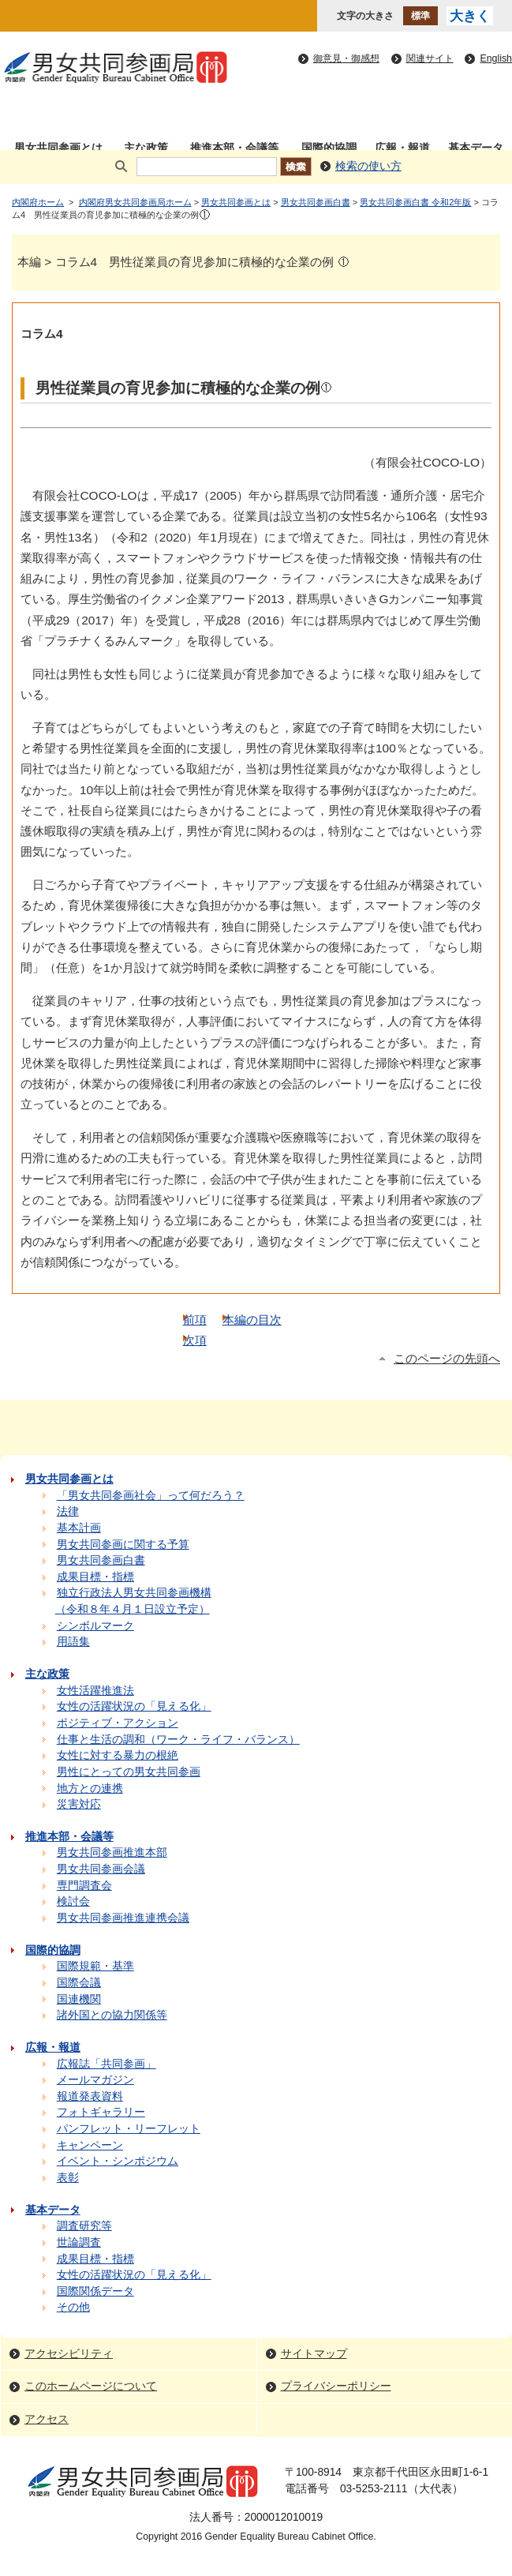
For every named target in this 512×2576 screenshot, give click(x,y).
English (496, 58)
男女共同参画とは (236, 202)
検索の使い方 (368, 166)
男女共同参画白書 (315, 202)
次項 (195, 1340)
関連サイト (430, 58)
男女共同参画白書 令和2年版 (415, 202)
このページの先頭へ (447, 1358)
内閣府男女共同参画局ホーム (135, 202)
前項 (195, 1319)
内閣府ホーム (38, 202)
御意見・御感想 (346, 58)
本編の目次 (252, 1319)
